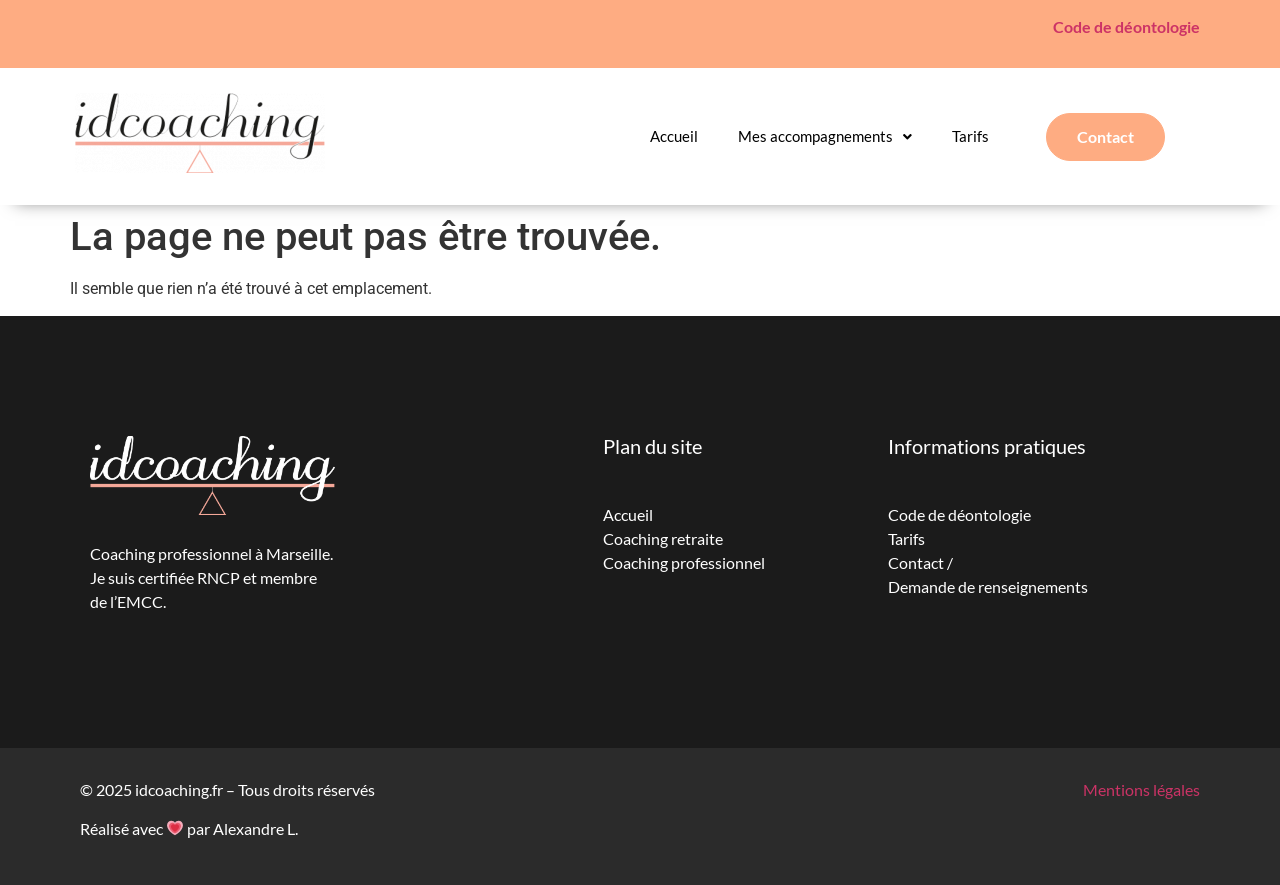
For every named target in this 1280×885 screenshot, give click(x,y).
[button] (825, 136)
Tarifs (970, 136)
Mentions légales (1141, 789)
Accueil (674, 136)
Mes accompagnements (825, 136)
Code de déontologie (1126, 26)
